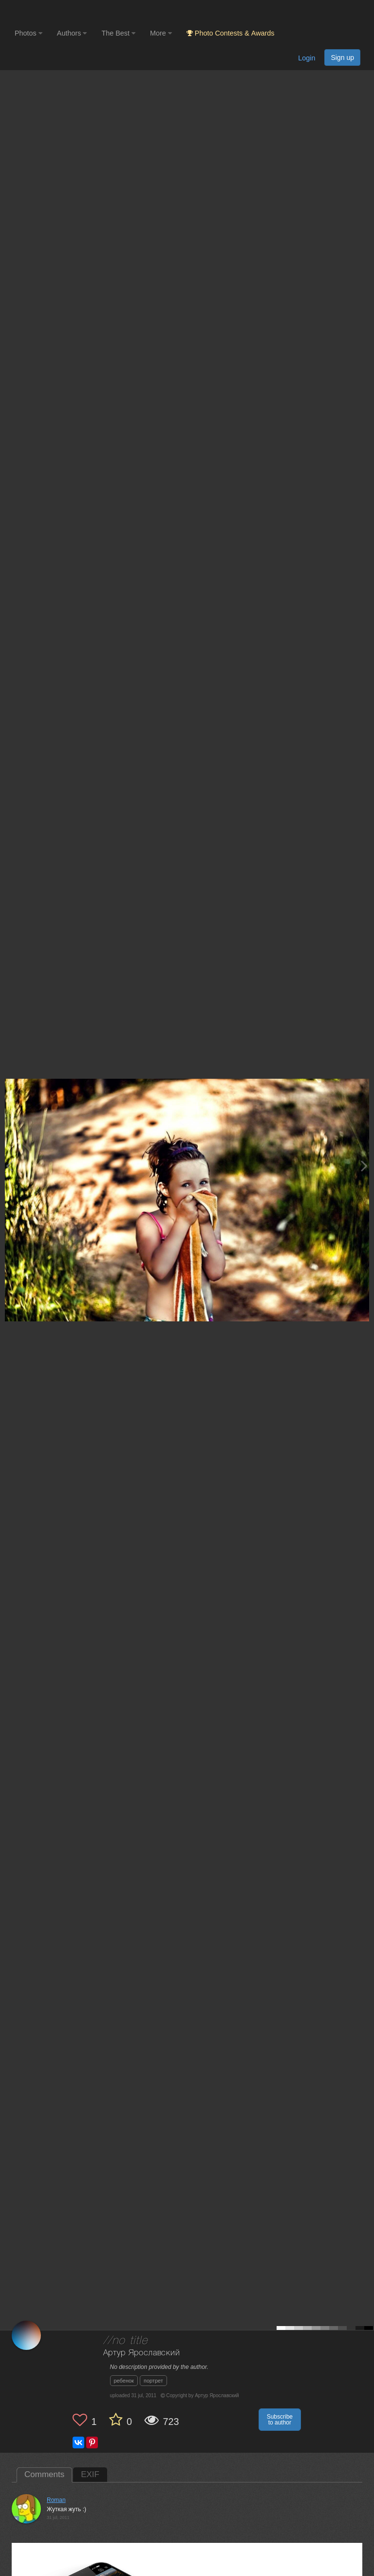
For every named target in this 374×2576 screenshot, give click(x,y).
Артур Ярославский (141, 2353)
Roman (56, 2500)
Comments (44, 2474)
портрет (153, 2381)
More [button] (161, 33)
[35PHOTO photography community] (53, 12)
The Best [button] (118, 33)
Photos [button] (28, 33)
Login (306, 58)
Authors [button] (72, 33)
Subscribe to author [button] (280, 2419)
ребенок (124, 2381)
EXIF (90, 2474)
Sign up (342, 57)
